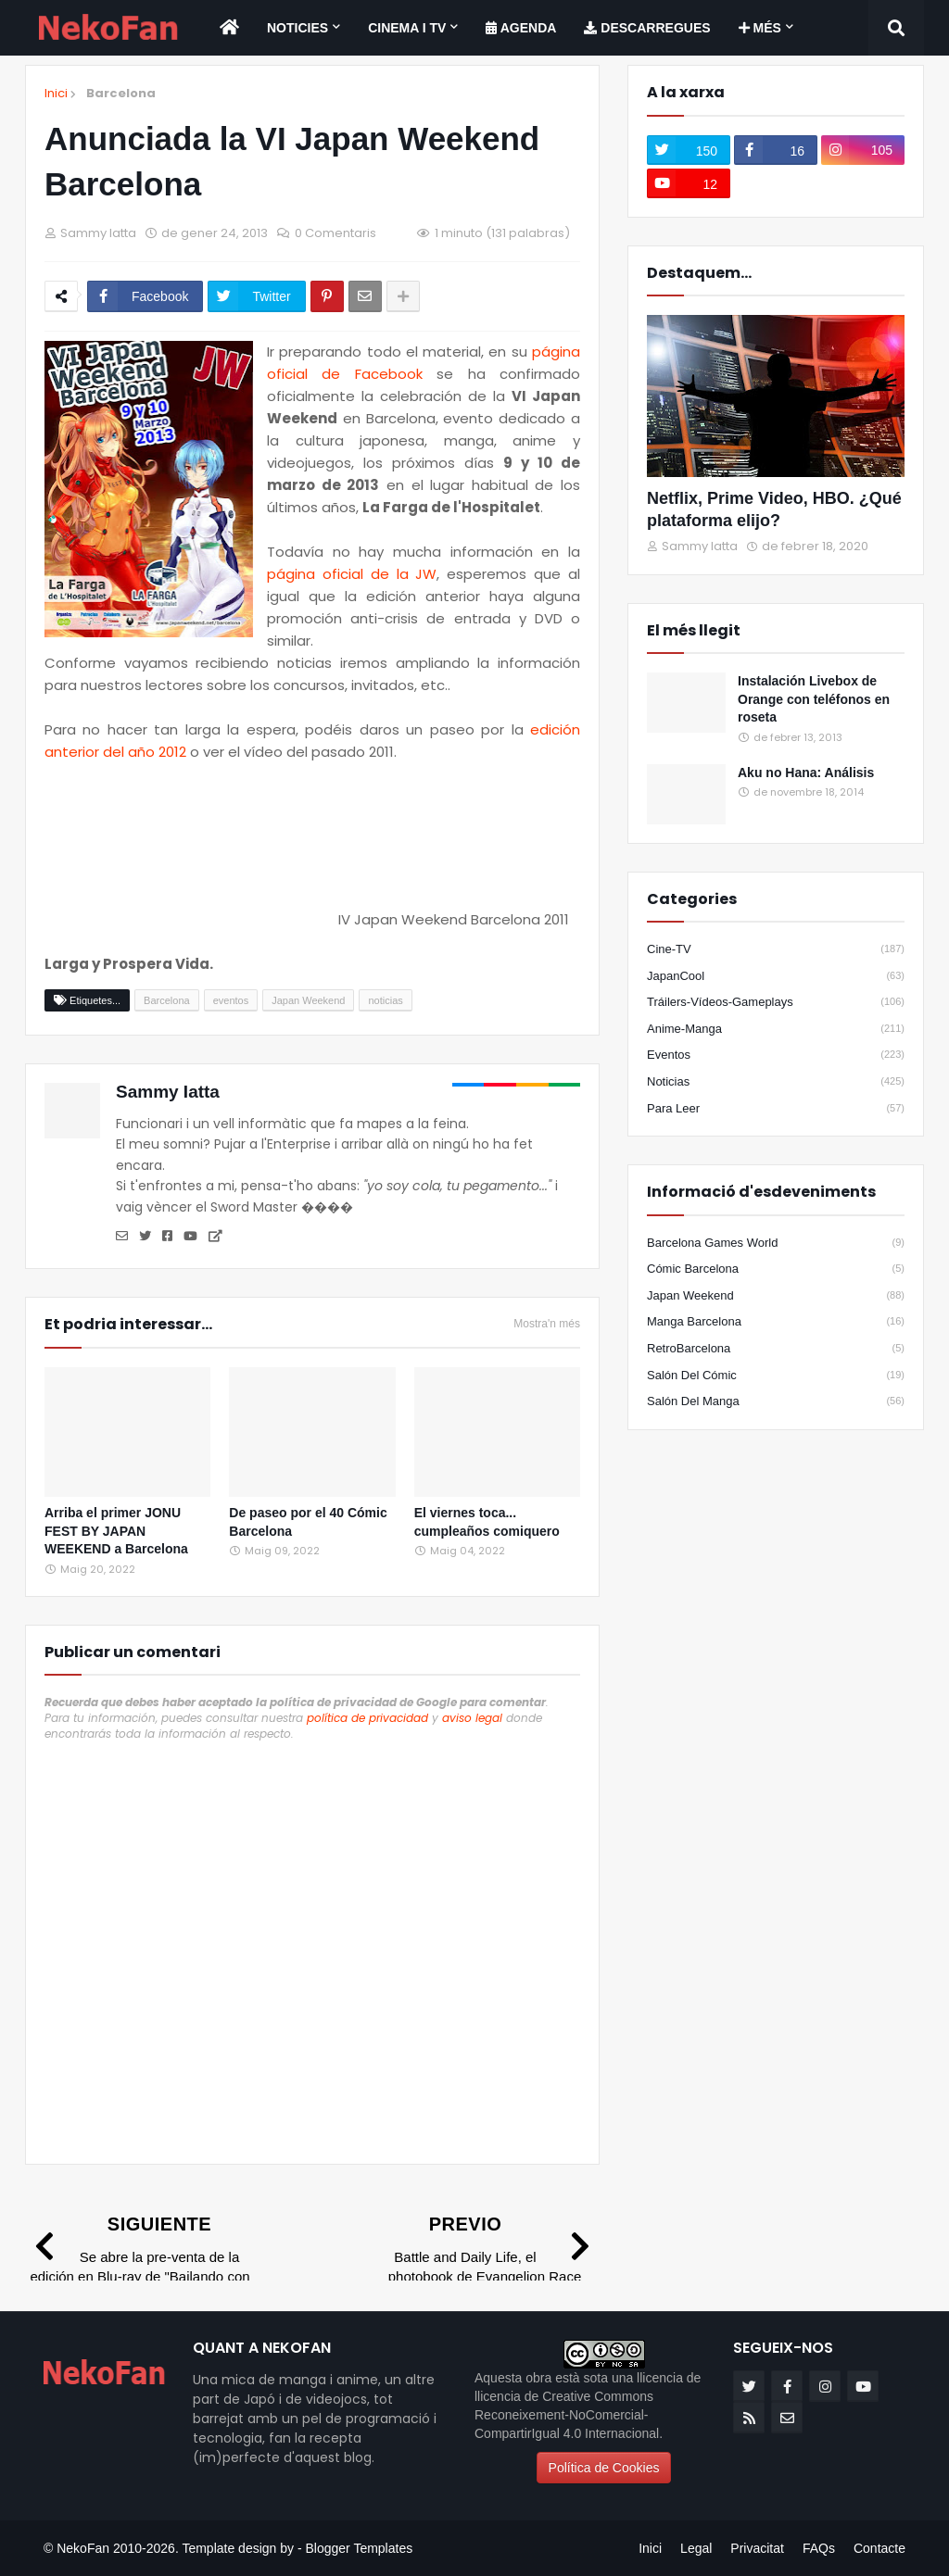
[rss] (749, 2417)
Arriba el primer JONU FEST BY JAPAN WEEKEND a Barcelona (116, 1530)
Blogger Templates (358, 2548)
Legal (696, 2548)
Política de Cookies (604, 2467)
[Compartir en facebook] (145, 296)
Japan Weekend (776, 1295)
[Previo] (485, 2258)
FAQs (819, 2548)
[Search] (896, 28)
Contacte (879, 2548)
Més (760, 27)
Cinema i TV (407, 27)
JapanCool (776, 976)
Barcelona (121, 93)
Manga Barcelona (776, 1321)
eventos (776, 1055)
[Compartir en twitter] (256, 296)
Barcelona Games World (776, 1243)
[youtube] (688, 183)
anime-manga (776, 1029)
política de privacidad (367, 1718)
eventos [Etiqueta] (231, 1000)
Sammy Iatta (168, 1091)
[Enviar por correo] (365, 296)
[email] (787, 2417)
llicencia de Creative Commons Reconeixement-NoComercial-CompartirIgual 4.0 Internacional (566, 2415)
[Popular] (686, 702)
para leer (776, 1108)
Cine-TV (776, 949)
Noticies (297, 27)
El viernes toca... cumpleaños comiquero (487, 1522)
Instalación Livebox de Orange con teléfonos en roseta (814, 698)
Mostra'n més (546, 1323)
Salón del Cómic (776, 1375)
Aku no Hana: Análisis (806, 772)
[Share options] (403, 296)
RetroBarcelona (776, 1348)
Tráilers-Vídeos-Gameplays (776, 1002)
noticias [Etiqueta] (385, 1000)
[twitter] (688, 150)
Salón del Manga (776, 1401)
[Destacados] (776, 396)
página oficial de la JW (352, 574)
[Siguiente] (140, 2258)
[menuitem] (229, 28)
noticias (776, 1081)
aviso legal (472, 1718)
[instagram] (863, 150)
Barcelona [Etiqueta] (167, 1000)
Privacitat (757, 2548)
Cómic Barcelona (776, 1269)
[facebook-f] (775, 150)
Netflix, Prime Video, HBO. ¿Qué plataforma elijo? (774, 509)
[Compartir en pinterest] (327, 296)
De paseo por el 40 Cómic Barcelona (307, 1522)
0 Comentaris (335, 233)
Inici (56, 93)
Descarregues (647, 27)
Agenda (521, 27)
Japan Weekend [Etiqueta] (308, 1000)
